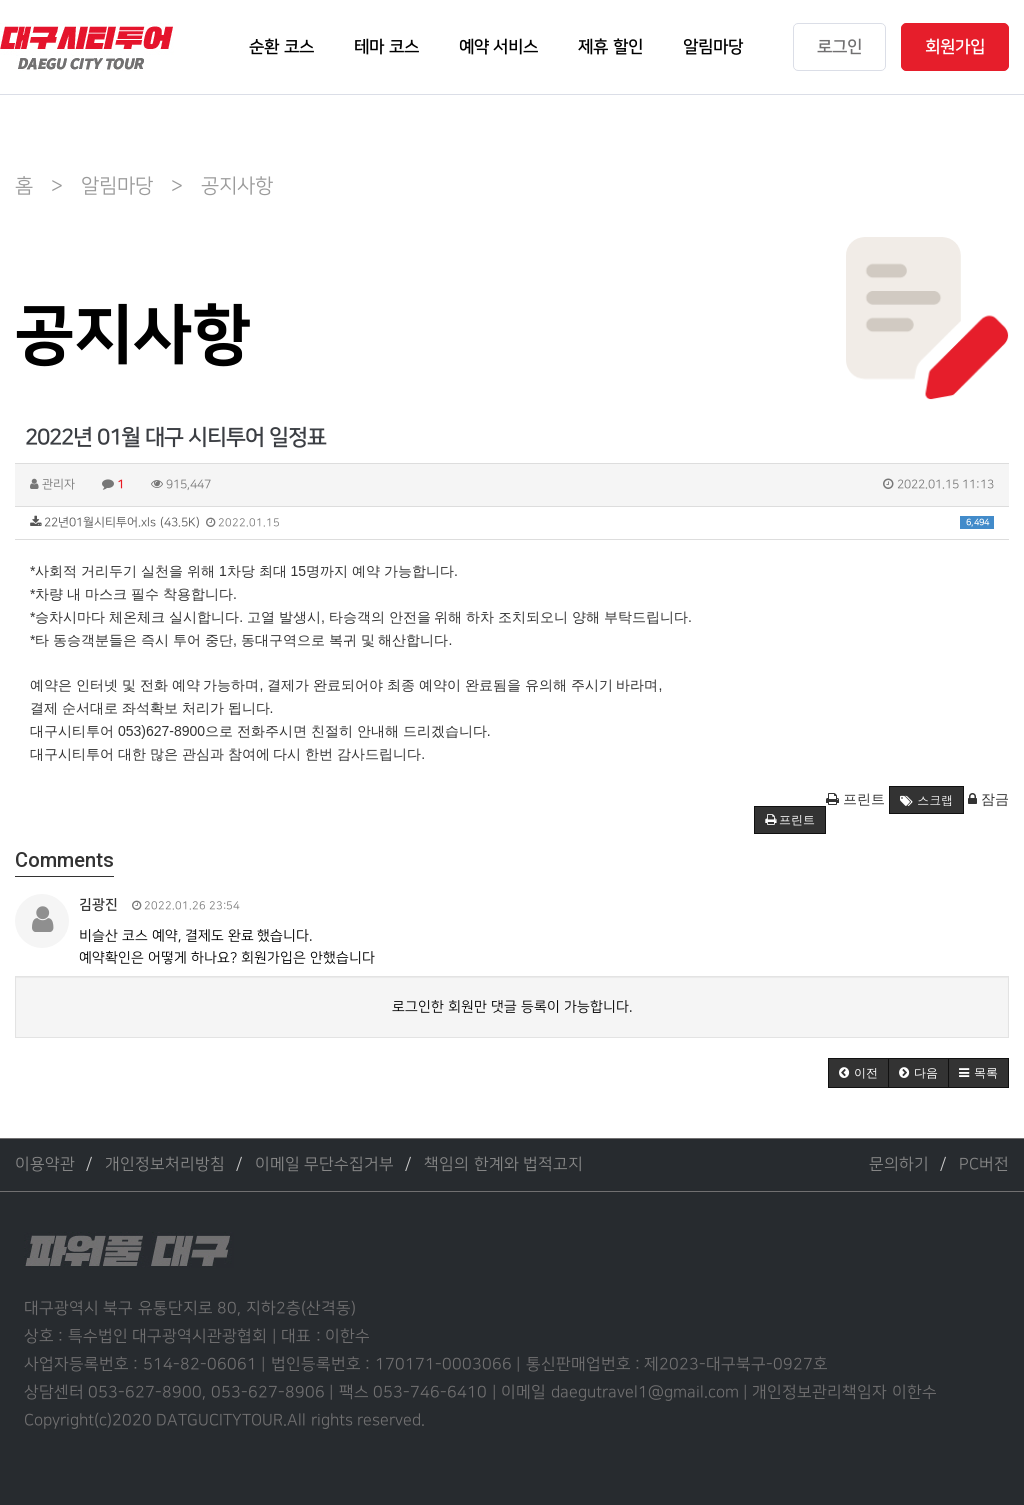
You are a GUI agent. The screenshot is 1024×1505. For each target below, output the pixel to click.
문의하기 (899, 1164)
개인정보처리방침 (165, 1164)
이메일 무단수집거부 (324, 1164)
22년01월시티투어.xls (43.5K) (512, 522)
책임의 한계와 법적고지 (503, 1164)
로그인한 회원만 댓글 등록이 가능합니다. (512, 1006)
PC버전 (984, 1164)
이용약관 (45, 1164)
